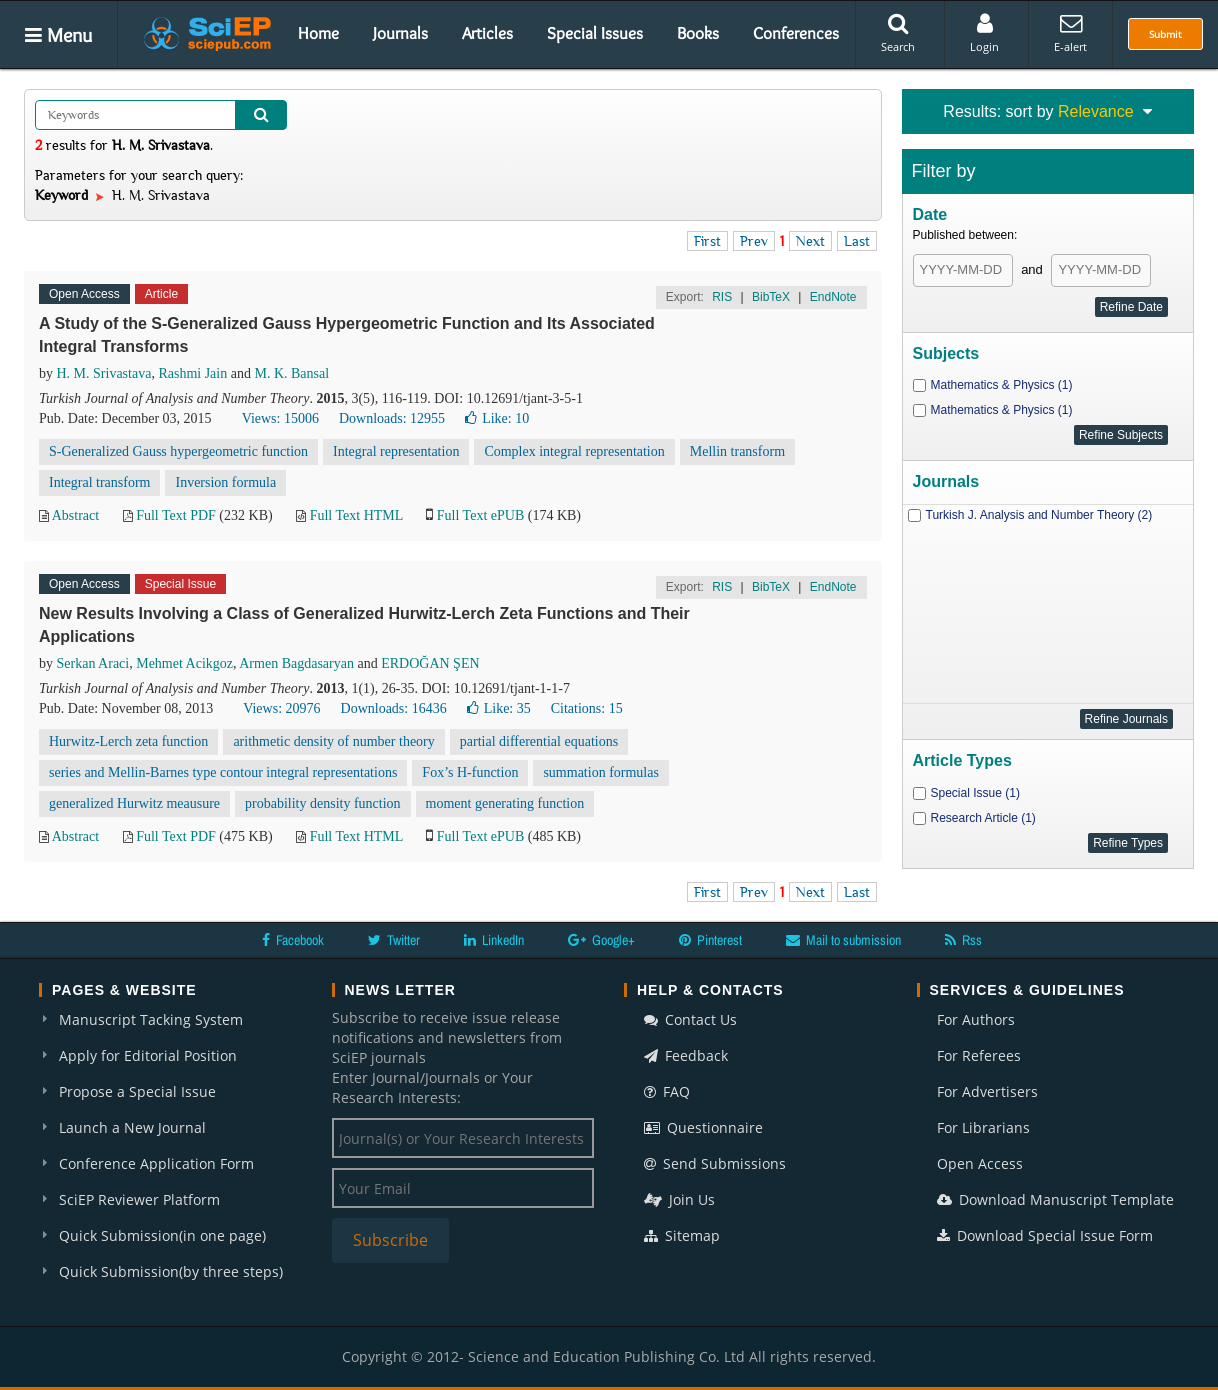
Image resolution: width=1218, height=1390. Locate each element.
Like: (497, 418)
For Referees (979, 1055)
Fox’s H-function (470, 772)
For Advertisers (987, 1091)
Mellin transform (737, 451)
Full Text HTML (356, 515)
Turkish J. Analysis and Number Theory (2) (1039, 515)
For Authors (976, 1019)
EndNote (833, 297)
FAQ (667, 1091)
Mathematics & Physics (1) (1002, 385)
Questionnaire (703, 1127)
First (707, 241)
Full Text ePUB (480, 515)
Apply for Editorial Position (148, 1055)
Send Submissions (715, 1163)
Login (984, 33)
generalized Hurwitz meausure (134, 803)
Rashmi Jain (192, 373)
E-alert (1070, 33)
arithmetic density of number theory (333, 741)
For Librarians (983, 1127)
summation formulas (601, 772)
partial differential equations (539, 741)
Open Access (980, 1163)
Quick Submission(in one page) (162, 1235)
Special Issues (595, 33)
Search (898, 33)
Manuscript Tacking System (151, 1019)
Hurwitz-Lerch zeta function (128, 741)
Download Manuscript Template (1055, 1199)
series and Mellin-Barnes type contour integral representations (223, 772)
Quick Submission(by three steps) (171, 1271)
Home (318, 33)
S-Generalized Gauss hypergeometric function (178, 451)
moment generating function (505, 803)
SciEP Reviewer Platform (139, 1199)
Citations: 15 (587, 708)
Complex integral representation (574, 451)
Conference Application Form (156, 1163)
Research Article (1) (983, 818)
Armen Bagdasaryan (296, 663)
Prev (754, 241)
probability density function (323, 803)
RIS (722, 297)
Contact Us (690, 1019)
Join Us (679, 1199)
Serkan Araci (93, 663)
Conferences (796, 33)
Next (810, 241)
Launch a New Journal (132, 1127)
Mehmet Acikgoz (184, 663)
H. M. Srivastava (104, 373)
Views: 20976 (281, 708)
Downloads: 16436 (394, 708)
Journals (400, 33)
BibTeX (771, 297)
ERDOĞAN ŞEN (430, 663)
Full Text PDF (176, 515)
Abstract (75, 515)
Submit (1165, 34)
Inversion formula (225, 482)
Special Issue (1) (975, 793)
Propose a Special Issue (137, 1091)
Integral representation (396, 451)
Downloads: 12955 (392, 418)
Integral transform (99, 482)
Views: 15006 (280, 418)
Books (698, 33)
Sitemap (682, 1235)
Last (857, 241)
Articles (487, 33)
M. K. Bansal (291, 373)
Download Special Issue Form (1045, 1235)
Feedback (686, 1055)
